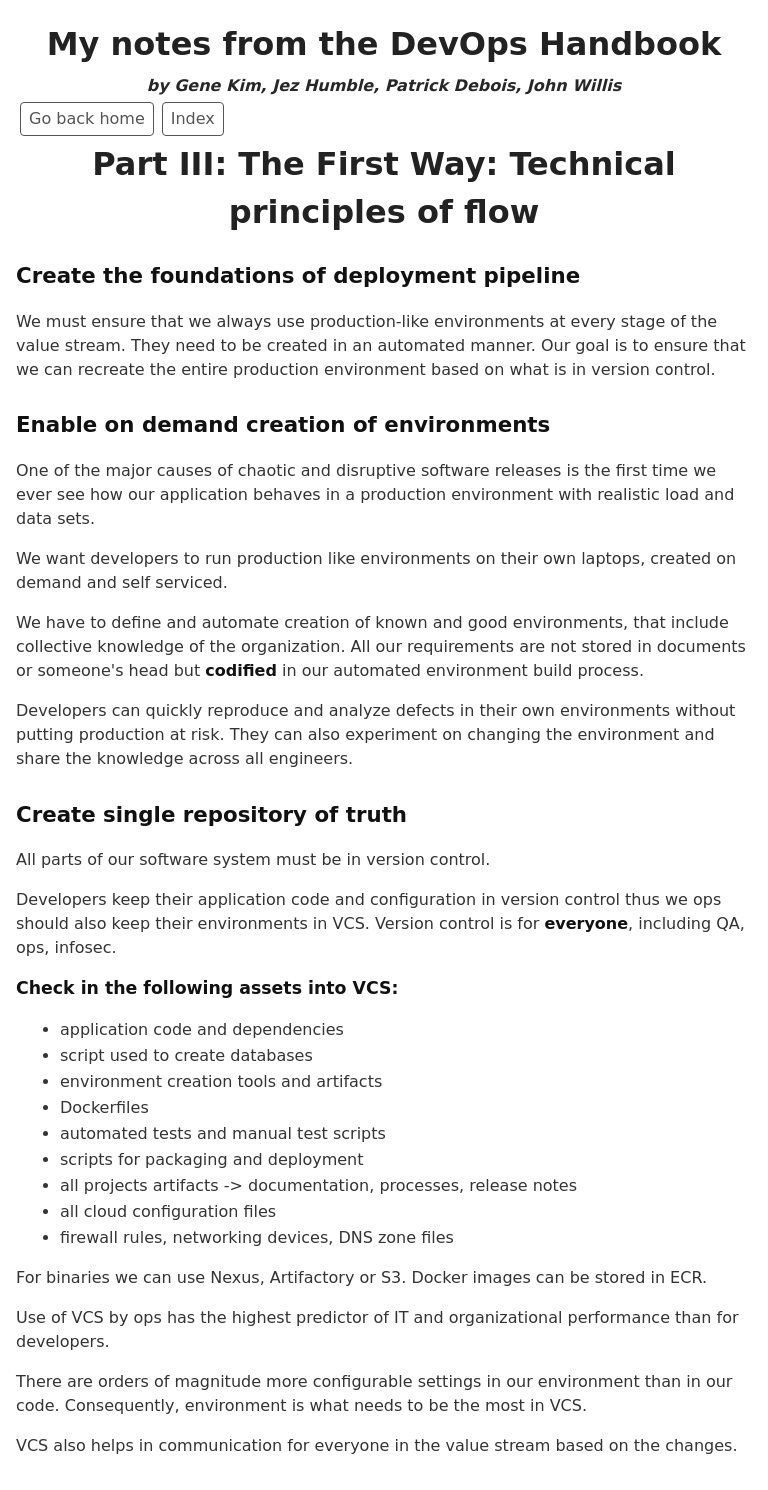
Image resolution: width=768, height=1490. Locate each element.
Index (193, 118)
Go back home (87, 118)
